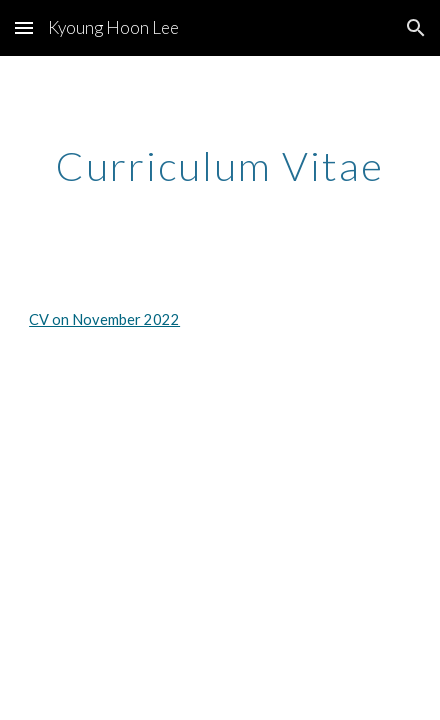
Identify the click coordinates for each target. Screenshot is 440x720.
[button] (24, 27)
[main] (220, 166)
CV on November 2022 (104, 319)
